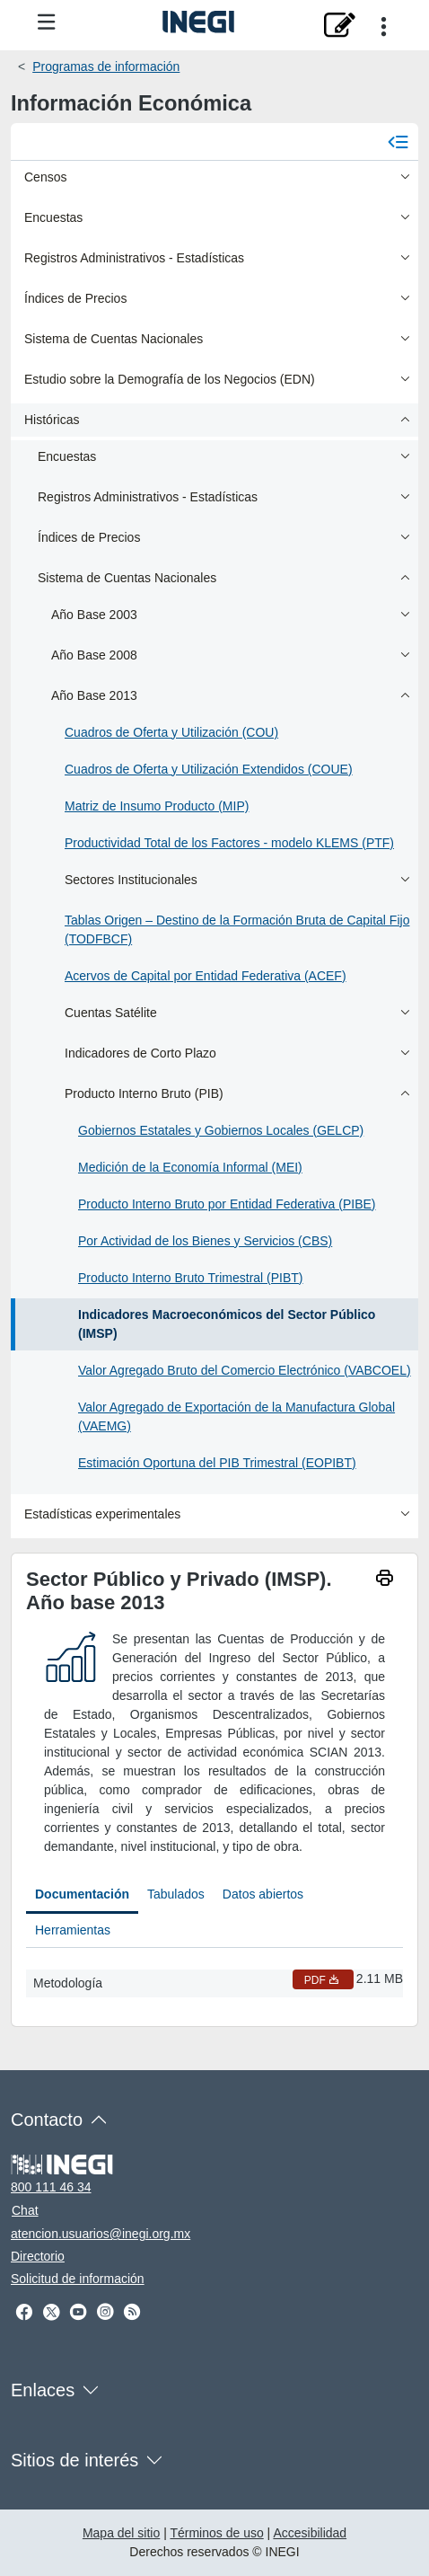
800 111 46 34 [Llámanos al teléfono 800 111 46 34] (51, 2187)
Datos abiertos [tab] (263, 1894)
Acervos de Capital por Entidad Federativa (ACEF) (205, 976)
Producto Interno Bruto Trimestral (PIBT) (190, 1277)
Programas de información (105, 66)
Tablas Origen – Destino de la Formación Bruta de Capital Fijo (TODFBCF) (237, 929)
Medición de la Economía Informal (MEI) (190, 1167)
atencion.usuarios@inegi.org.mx (100, 2233)
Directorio (38, 2256)
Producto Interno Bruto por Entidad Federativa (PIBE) (227, 1204)
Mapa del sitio (121, 2533)
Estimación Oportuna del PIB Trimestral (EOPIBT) (217, 1463)
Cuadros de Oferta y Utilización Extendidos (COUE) (209, 769)
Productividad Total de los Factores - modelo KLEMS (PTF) (229, 843)
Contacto (47, 2119)
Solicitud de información (77, 2278)
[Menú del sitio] (46, 23)
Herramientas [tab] (72, 1930)
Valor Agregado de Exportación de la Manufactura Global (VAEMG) (236, 1416)
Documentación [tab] (82, 1894)
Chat (25, 2210)
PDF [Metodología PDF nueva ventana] (323, 1980)
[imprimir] (384, 1580)
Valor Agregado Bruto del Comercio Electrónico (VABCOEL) (244, 1370)
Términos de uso (216, 2533)
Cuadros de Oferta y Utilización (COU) (171, 732)
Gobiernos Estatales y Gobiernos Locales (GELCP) (220, 1130)
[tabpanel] (214, 1979)
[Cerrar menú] (398, 141)
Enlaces (42, 2390)
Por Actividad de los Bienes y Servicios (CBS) (205, 1241)
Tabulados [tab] (176, 1894)
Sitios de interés (74, 2460)
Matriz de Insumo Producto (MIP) (157, 806)
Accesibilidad (309, 2533)
